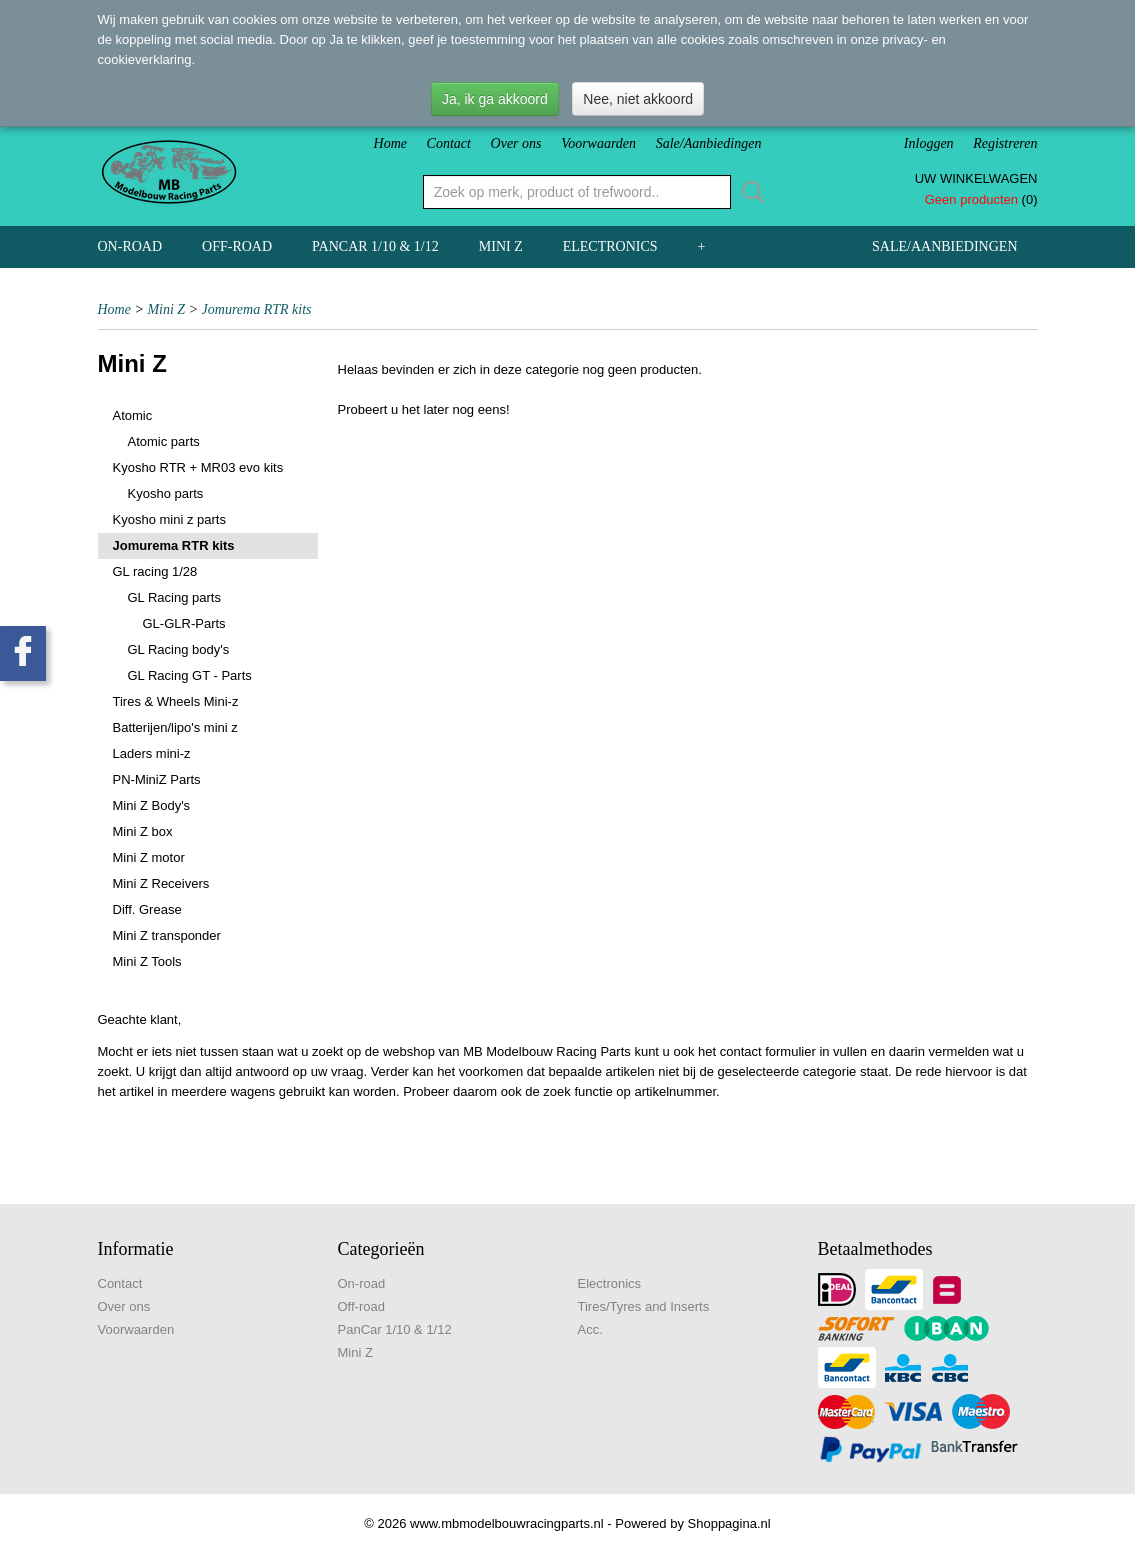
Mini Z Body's (152, 805)
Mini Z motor (149, 857)
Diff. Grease (147, 909)
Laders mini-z (152, 753)
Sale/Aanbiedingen (709, 143)
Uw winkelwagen (976, 178)
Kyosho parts (166, 493)
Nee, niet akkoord (638, 99)
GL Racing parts (174, 597)
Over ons (516, 143)
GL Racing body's (179, 649)
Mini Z (501, 246)
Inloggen (929, 143)
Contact (449, 143)
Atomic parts (164, 441)
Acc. (590, 1329)
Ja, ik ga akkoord (495, 99)
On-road (130, 246)
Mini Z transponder (167, 935)
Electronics (610, 246)
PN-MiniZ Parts (157, 779)
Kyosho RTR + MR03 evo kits (198, 467)
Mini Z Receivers (161, 883)
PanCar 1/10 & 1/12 (375, 246)
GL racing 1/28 (155, 571)
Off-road (237, 246)
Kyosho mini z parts (169, 519)
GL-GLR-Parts (184, 623)
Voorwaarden (598, 143)
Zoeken (749, 192)
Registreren (1005, 143)
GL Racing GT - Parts (190, 675)
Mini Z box (143, 831)
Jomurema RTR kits (257, 309)
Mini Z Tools (147, 961)
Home (390, 143)
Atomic (133, 415)
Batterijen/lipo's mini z (175, 727)
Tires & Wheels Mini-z (176, 701)
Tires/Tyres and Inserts (644, 1306)
